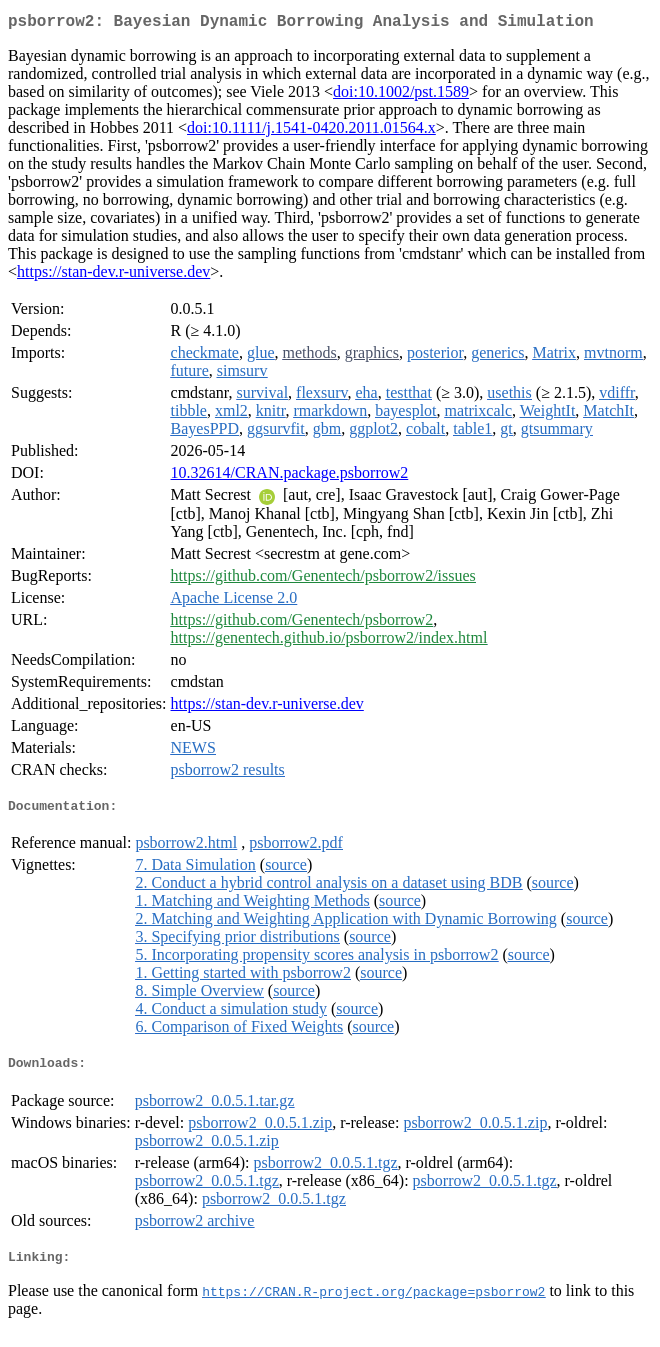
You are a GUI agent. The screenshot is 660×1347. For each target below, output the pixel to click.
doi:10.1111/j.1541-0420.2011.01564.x (311, 131)
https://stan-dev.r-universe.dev (113, 275)
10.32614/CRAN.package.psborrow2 (290, 476)
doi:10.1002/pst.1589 (401, 95)
